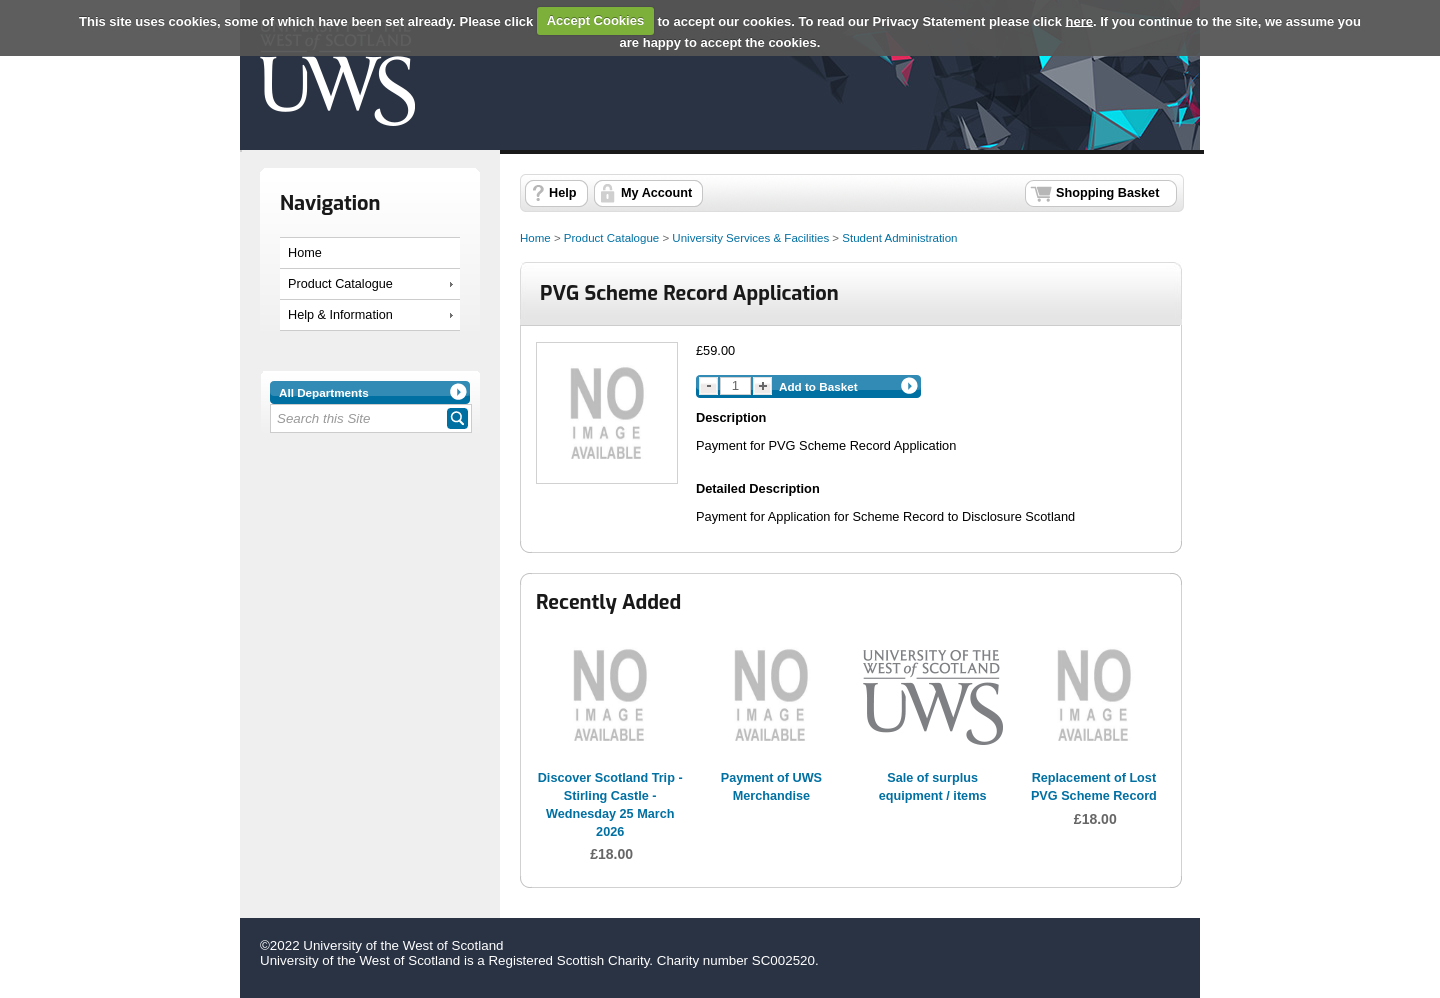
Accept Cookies (596, 20)
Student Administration (899, 238)
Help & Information (340, 315)
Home (305, 253)
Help (562, 193)
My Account (656, 193)
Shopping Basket (1107, 193)
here (1079, 20)
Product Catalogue (340, 284)
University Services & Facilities (750, 238)
